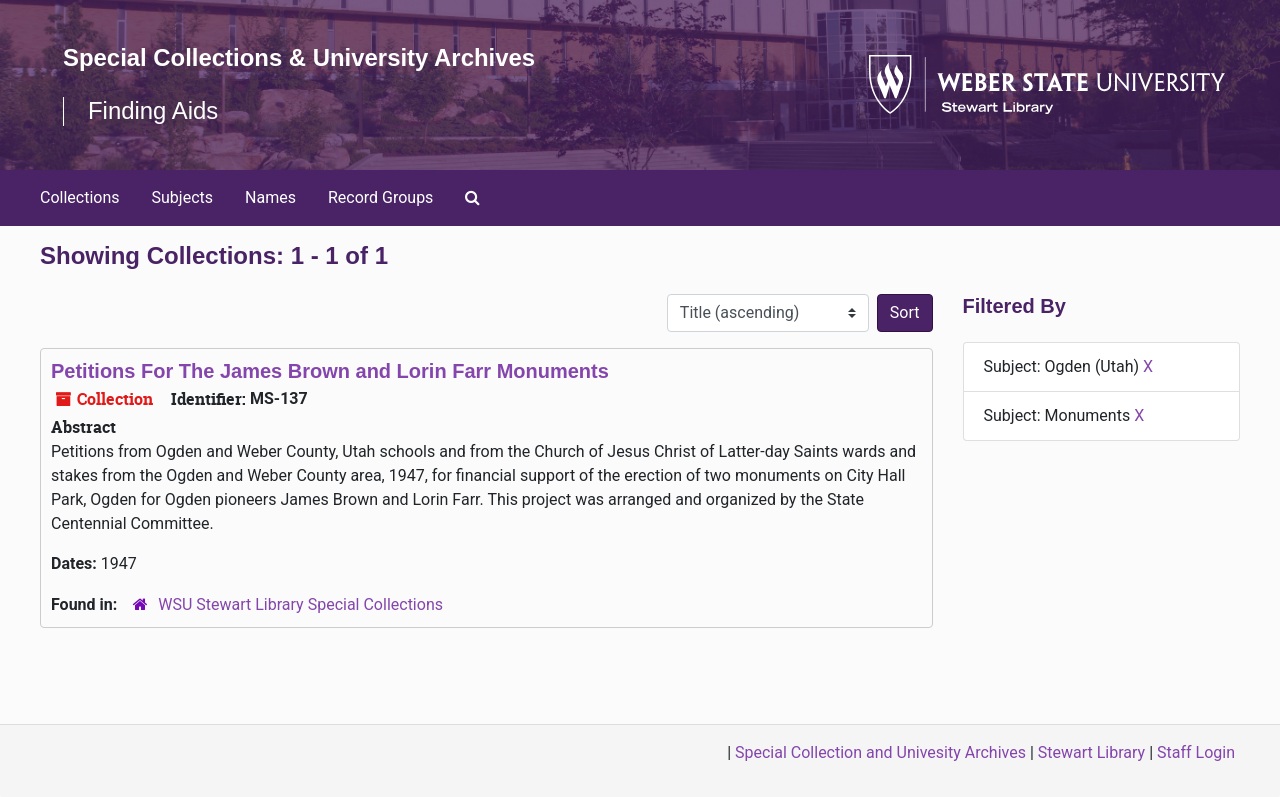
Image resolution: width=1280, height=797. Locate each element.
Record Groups (380, 197)
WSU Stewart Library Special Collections (300, 604)
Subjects (182, 197)
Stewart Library (1091, 752)
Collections (80, 197)
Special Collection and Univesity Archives (880, 752)
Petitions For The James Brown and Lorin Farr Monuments (330, 371)
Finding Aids (153, 110)
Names (270, 197)
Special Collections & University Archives (300, 57)
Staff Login (1196, 752)
